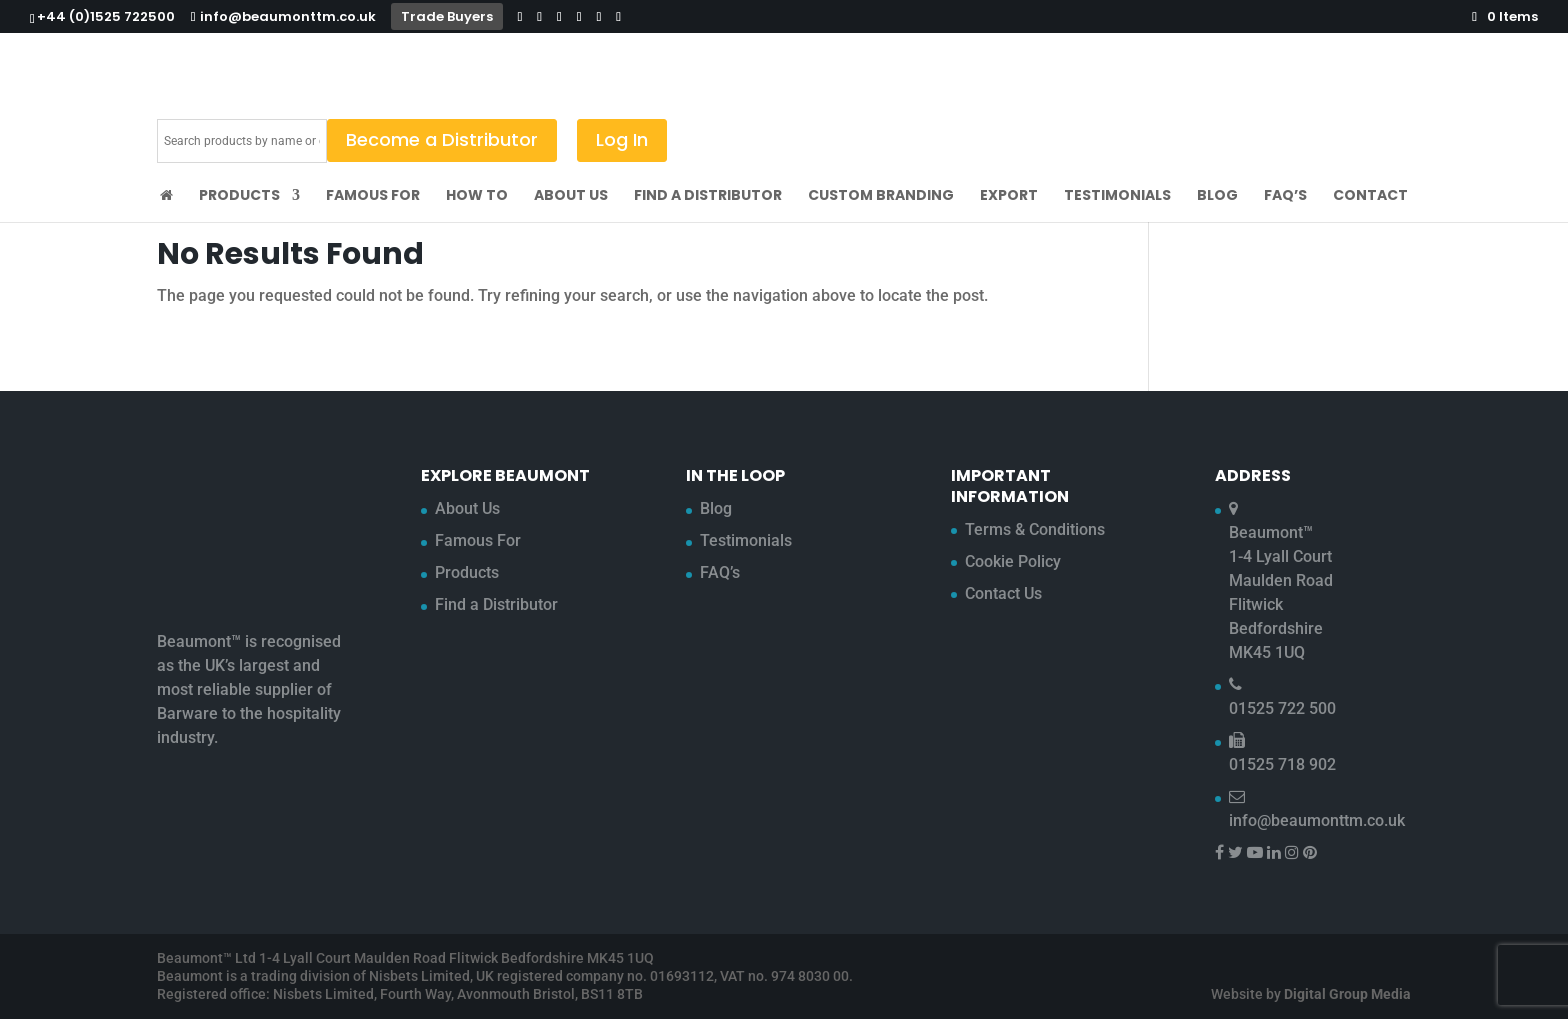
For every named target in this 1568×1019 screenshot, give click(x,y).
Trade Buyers (447, 16)
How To (477, 196)
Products (239, 196)
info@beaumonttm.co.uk (1317, 820)
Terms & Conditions (1035, 529)
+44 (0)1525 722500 (106, 16)
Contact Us (1003, 593)
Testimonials (1117, 196)
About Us (571, 196)
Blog (1217, 196)
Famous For (373, 196)
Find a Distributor (708, 196)
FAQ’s (1285, 196)
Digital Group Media (1347, 994)
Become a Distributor (442, 139)
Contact (1370, 196)
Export (1009, 196)
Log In (622, 139)
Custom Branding (881, 196)
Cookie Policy (1013, 561)
